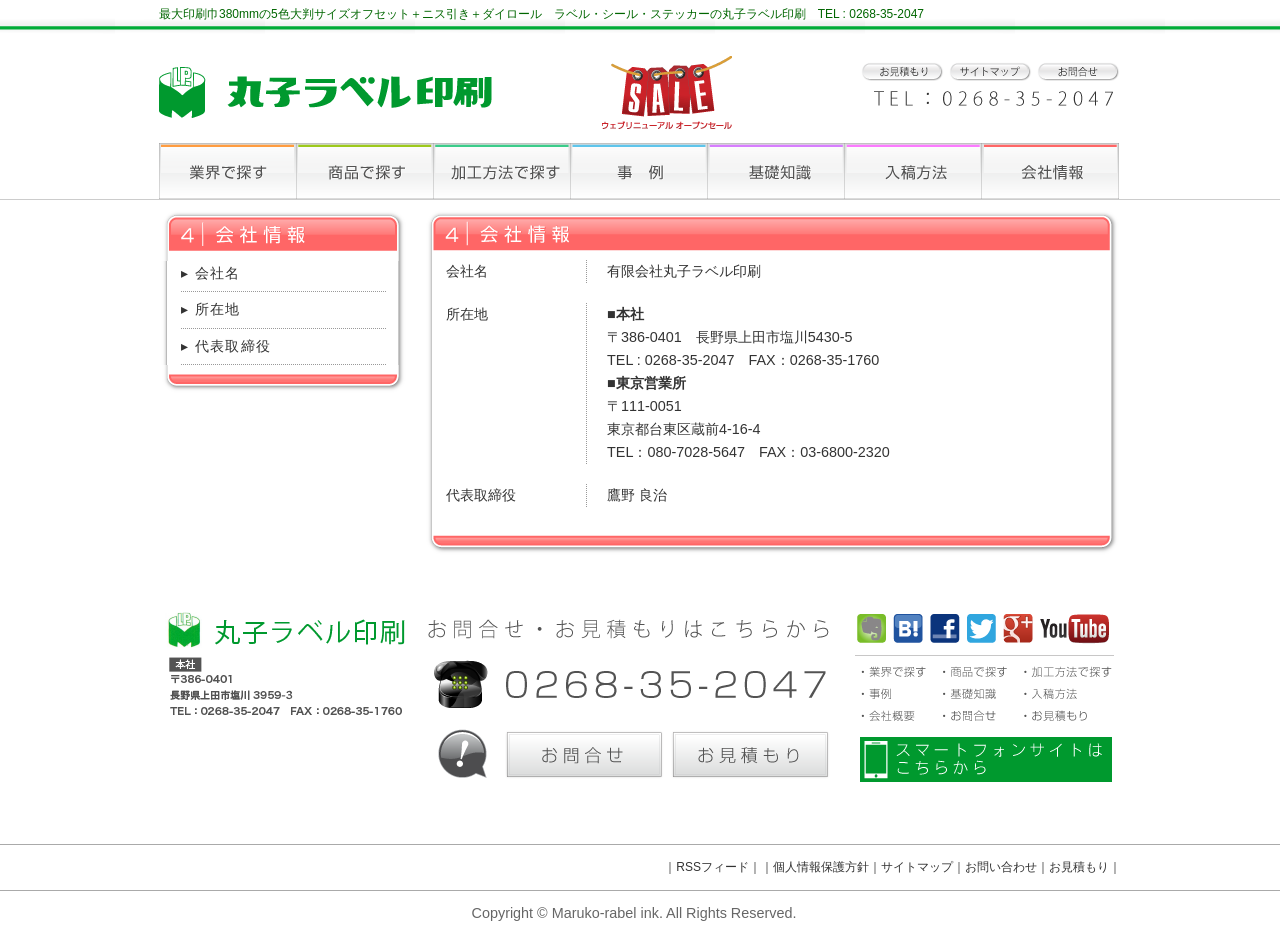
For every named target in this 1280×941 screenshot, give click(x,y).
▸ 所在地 (211, 309)
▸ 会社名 (211, 273)
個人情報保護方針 (821, 867)
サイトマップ (917, 867)
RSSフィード (712, 867)
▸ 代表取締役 (226, 346)
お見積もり (1079, 867)
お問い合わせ (1001, 867)
